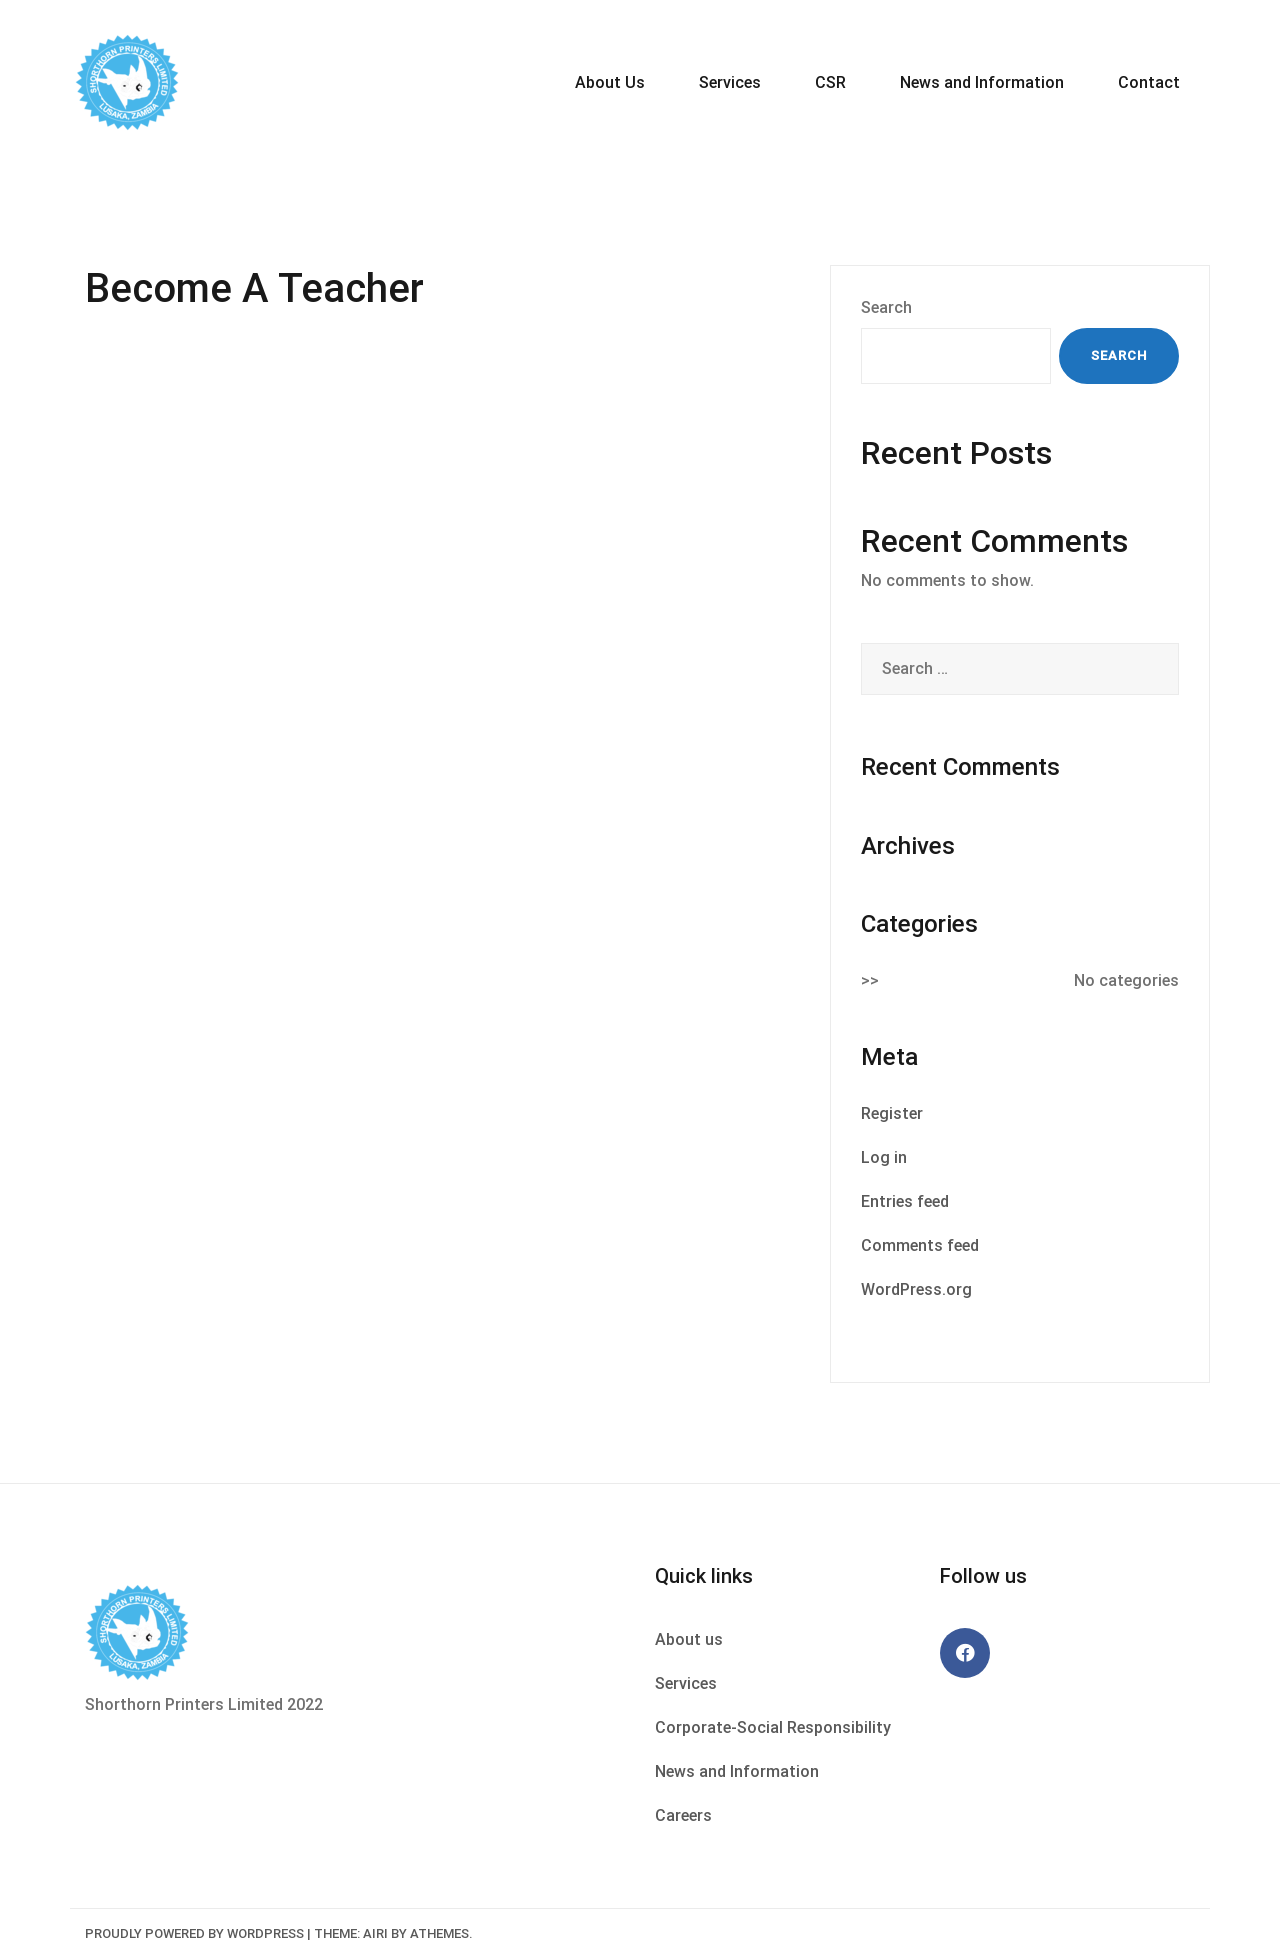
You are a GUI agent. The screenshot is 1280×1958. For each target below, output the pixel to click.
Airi (375, 1933)
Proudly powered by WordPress (194, 1933)
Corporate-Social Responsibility (773, 1727)
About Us (610, 82)
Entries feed (905, 1201)
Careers (683, 1815)
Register (892, 1113)
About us (689, 1639)
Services (730, 82)
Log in (884, 1157)
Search (886, 307)
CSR (830, 82)
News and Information (982, 82)
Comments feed (920, 1245)
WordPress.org (916, 1289)
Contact (1149, 82)
